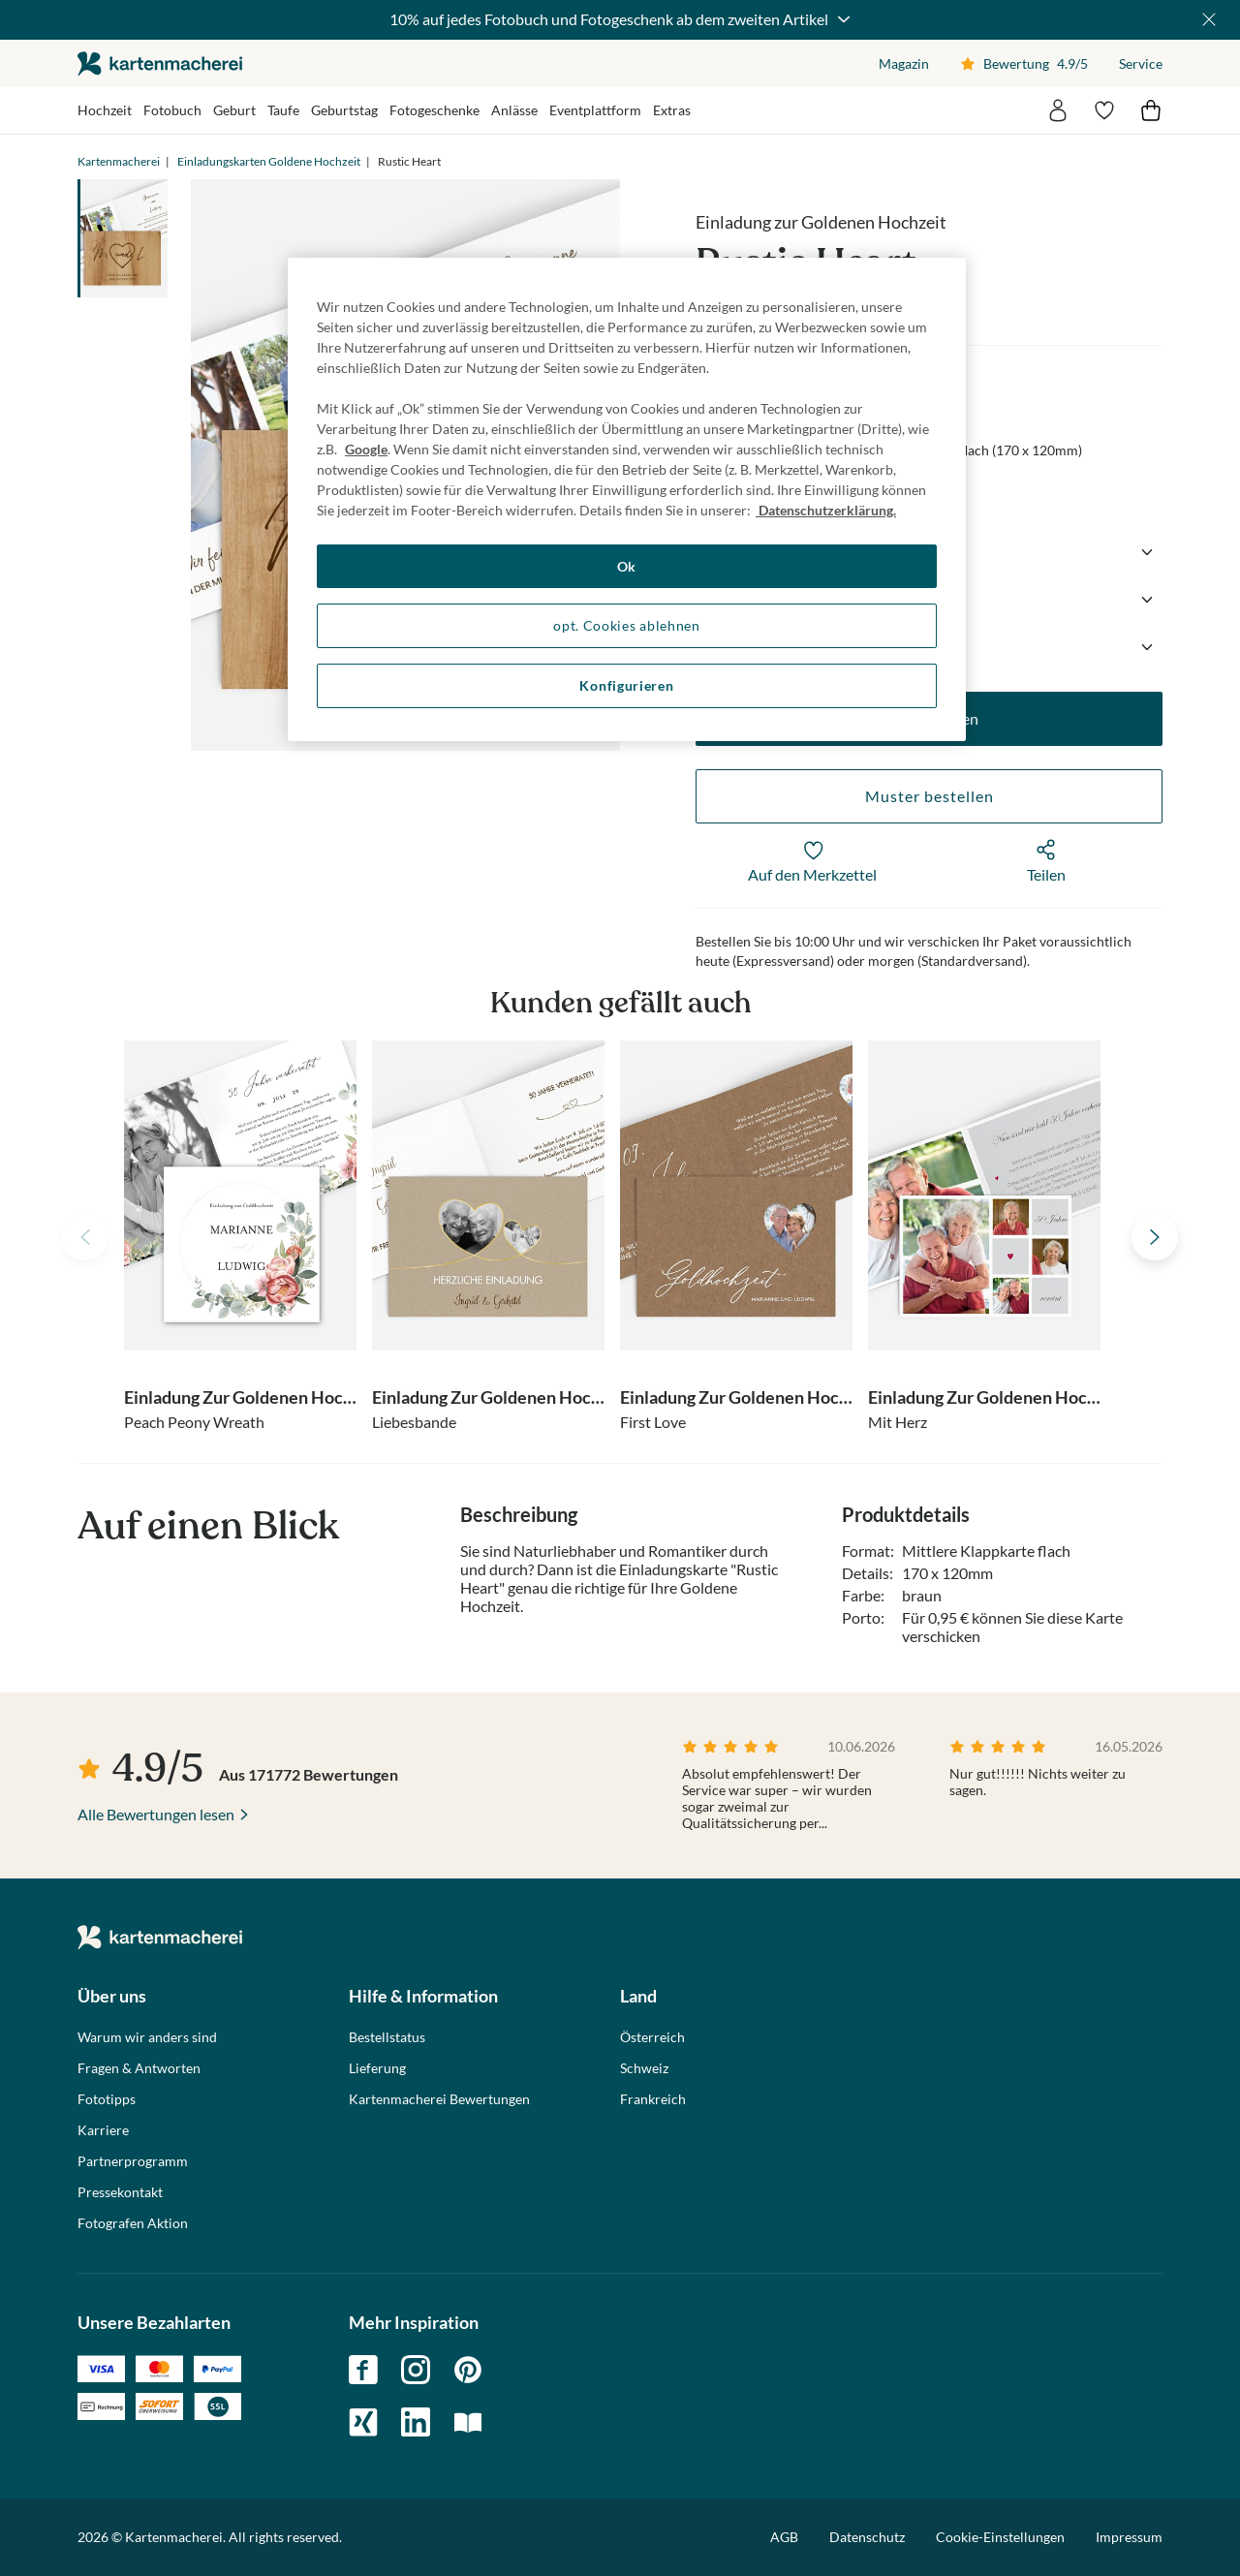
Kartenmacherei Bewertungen (439, 2099)
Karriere (103, 2130)
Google (366, 449)
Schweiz (644, 2068)
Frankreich (653, 2099)
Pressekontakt (120, 2192)
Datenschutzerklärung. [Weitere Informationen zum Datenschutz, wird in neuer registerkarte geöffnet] (826, 510)
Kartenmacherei (119, 161)
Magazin (904, 63)
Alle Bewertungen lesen (156, 1814)
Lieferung (377, 2068)
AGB (784, 2537)
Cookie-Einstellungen (1000, 2537)
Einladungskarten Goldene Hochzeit (268, 161)
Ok (626, 566)
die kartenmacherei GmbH (160, 63)
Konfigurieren (626, 685)
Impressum (1129, 2537)
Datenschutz (867, 2537)
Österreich (652, 2037)
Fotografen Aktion (133, 2223)
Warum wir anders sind (147, 2037)
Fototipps (107, 2099)
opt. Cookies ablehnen (626, 625)
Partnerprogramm (133, 2161)
